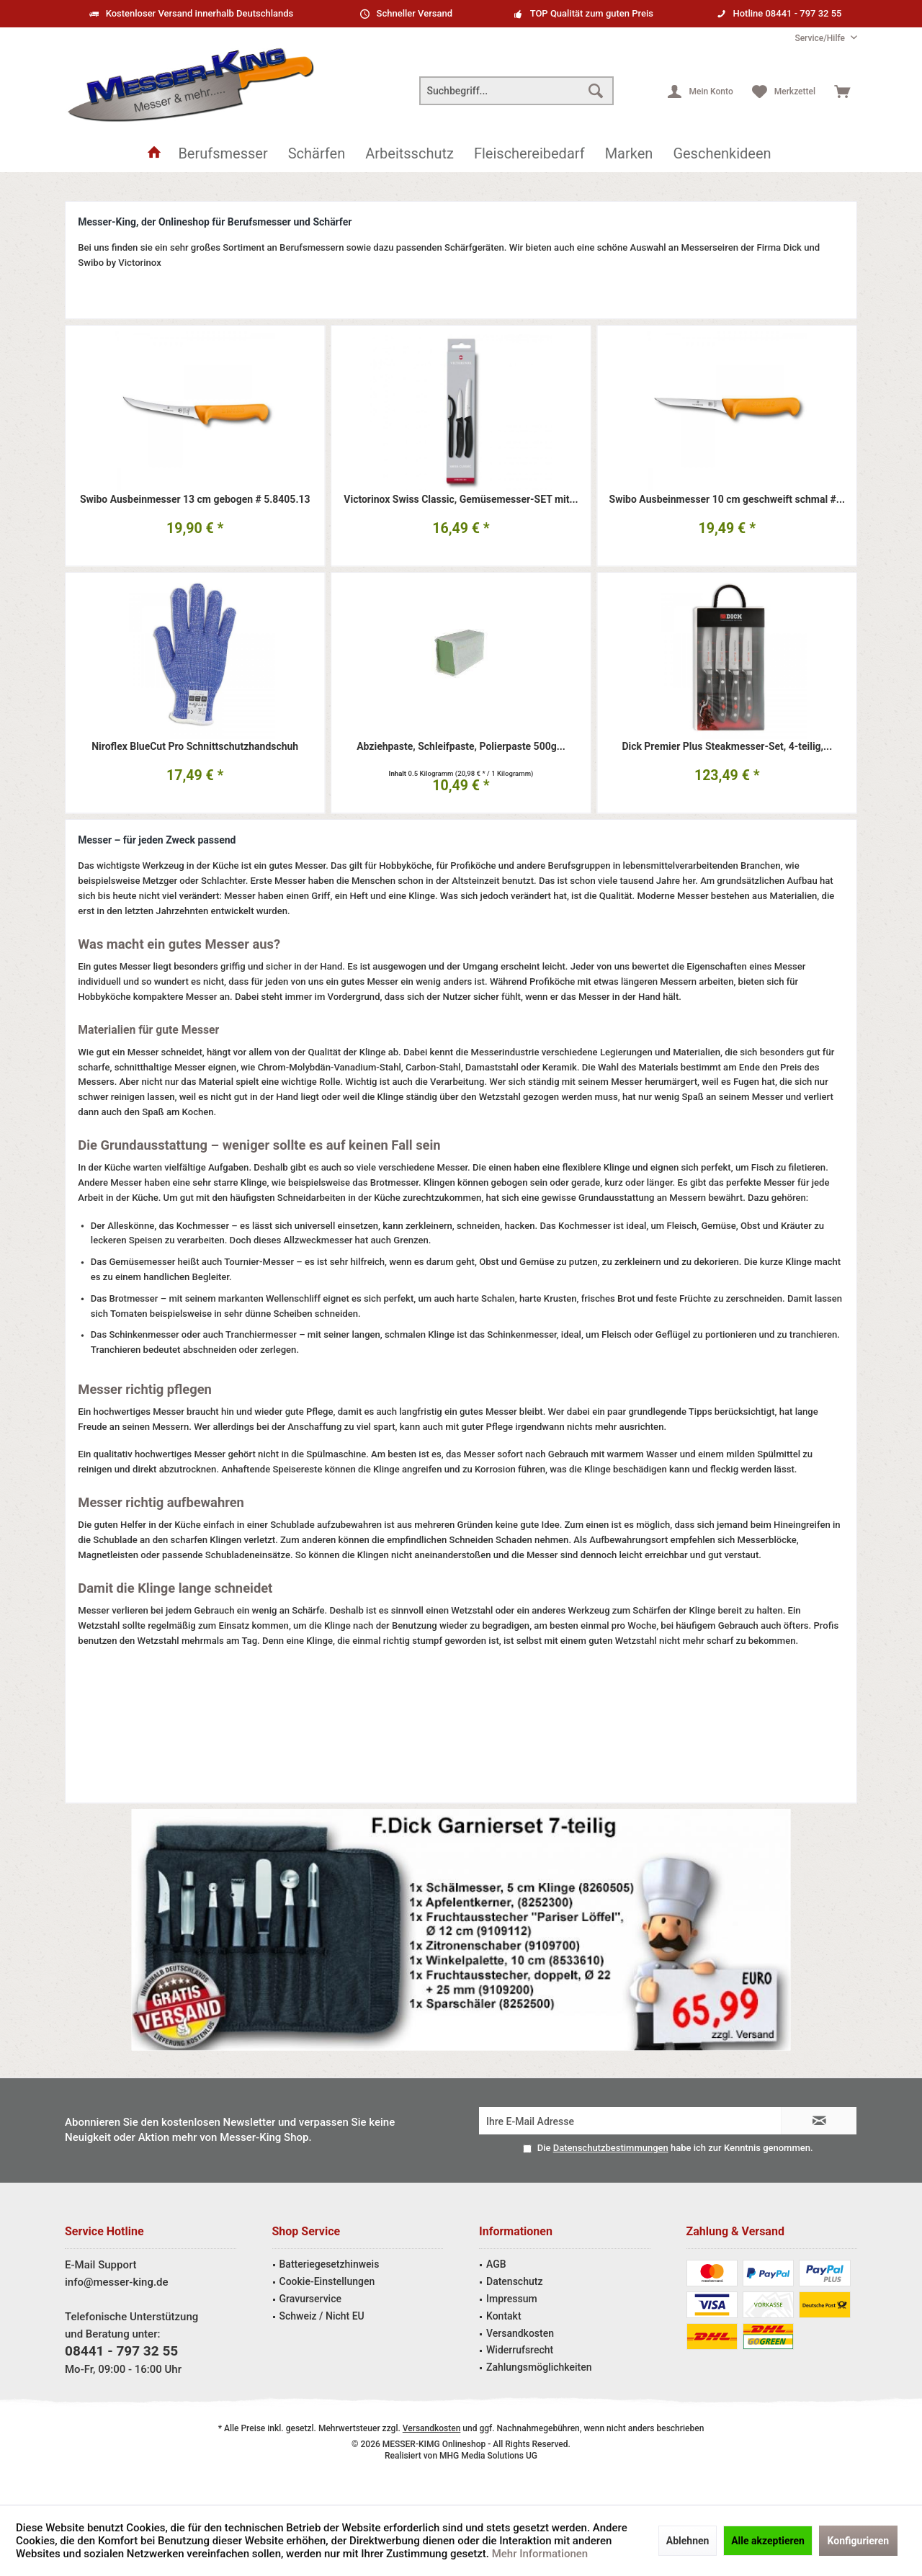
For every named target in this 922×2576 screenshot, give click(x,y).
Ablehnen (688, 2540)
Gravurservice (310, 2298)
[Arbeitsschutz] (409, 153)
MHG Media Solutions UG (488, 2456)
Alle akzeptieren (768, 2540)
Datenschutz (514, 2281)
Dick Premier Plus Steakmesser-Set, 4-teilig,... (727, 747)
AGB (496, 2264)
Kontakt (504, 2316)
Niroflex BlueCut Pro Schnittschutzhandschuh (194, 747)
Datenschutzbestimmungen (610, 2147)
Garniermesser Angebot (460, 1930)
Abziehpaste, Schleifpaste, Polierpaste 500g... (461, 747)
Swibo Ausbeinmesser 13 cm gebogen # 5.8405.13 (195, 499)
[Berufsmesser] (222, 153)
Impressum (511, 2298)
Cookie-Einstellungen (327, 2281)
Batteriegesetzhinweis (329, 2264)
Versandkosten (520, 2333)
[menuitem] (820, 39)
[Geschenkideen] (722, 153)
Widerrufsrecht (519, 2350)
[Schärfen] (317, 153)
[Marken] (629, 153)
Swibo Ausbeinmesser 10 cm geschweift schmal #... (727, 499)
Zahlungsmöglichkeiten (539, 2367)
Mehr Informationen (540, 2553)
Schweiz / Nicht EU (321, 2316)
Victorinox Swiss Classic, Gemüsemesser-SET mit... (461, 499)
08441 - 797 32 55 (121, 2351)
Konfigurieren (859, 2540)
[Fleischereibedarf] (529, 153)
